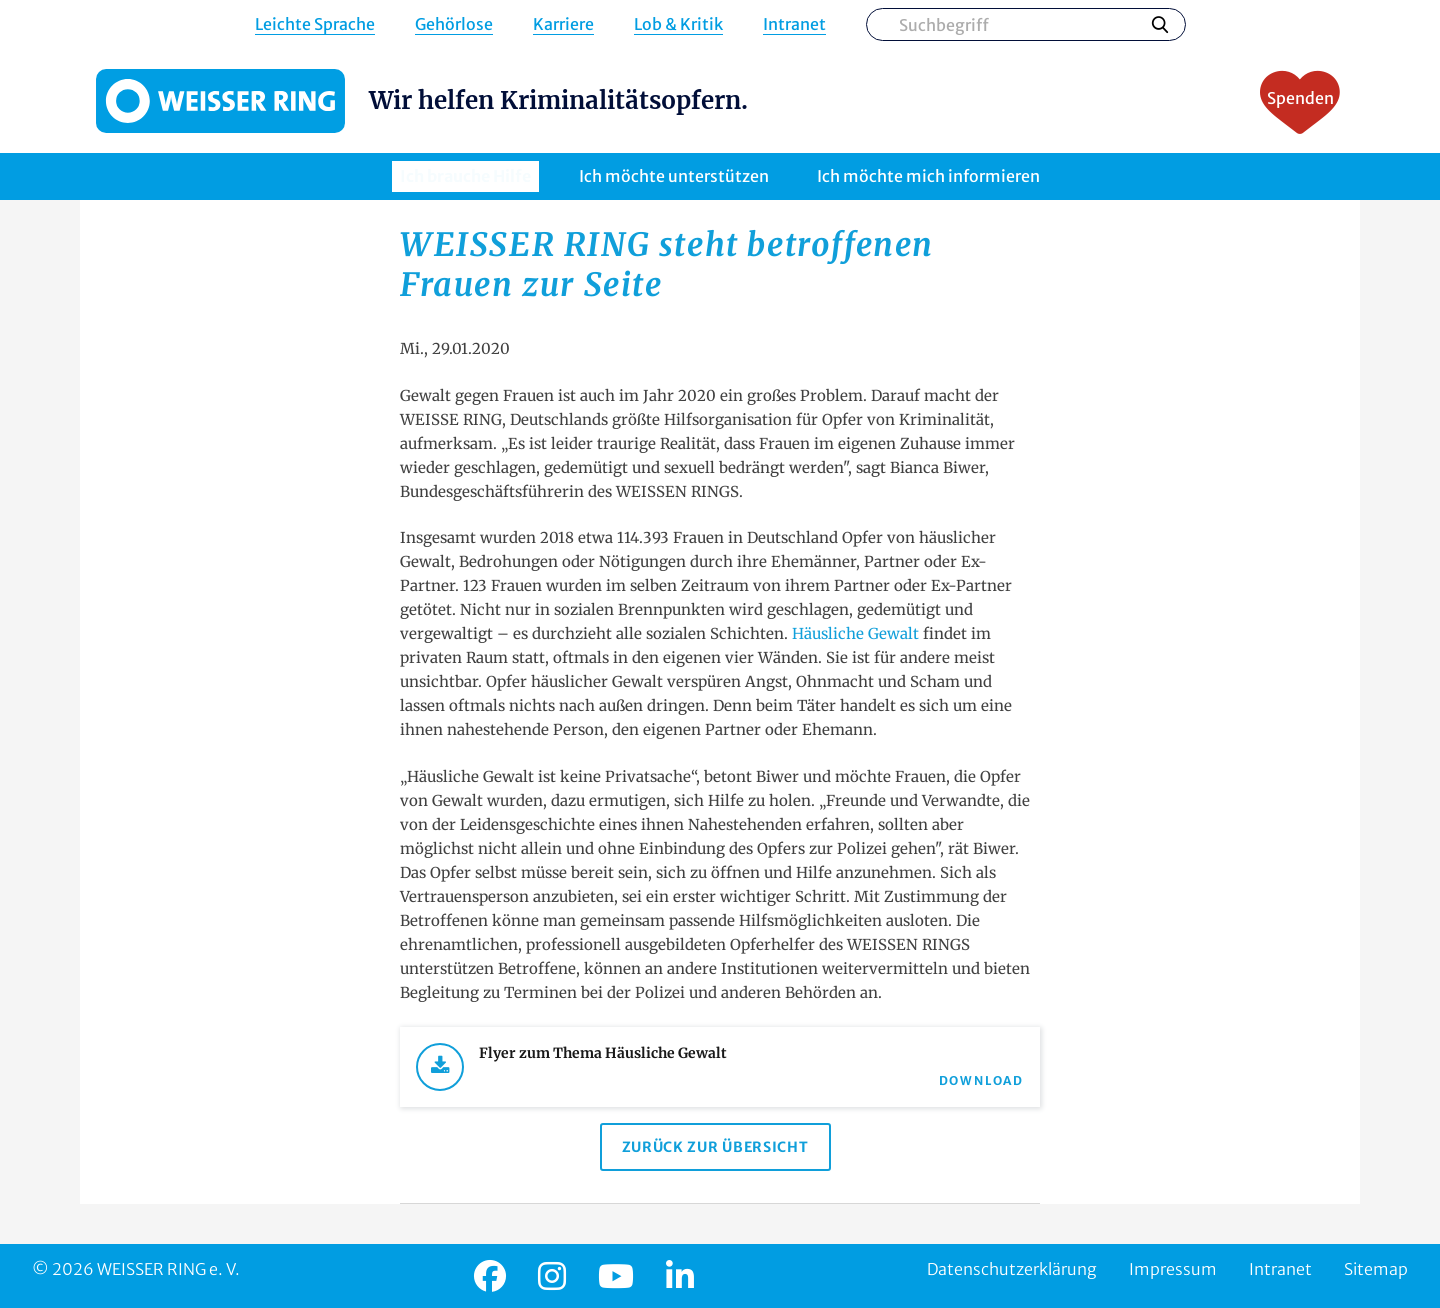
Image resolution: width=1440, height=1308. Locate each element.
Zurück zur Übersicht (715, 1147)
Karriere (563, 24)
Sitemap (1376, 1269)
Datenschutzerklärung (1012, 1269)
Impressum (1173, 1269)
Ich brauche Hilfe (465, 176)
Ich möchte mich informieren (928, 176)
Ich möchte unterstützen (674, 176)
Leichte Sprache (315, 24)
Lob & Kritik (678, 24)
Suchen (1160, 24)
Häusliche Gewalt (857, 633)
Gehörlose (454, 24)
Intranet (794, 24)
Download (981, 1080)
